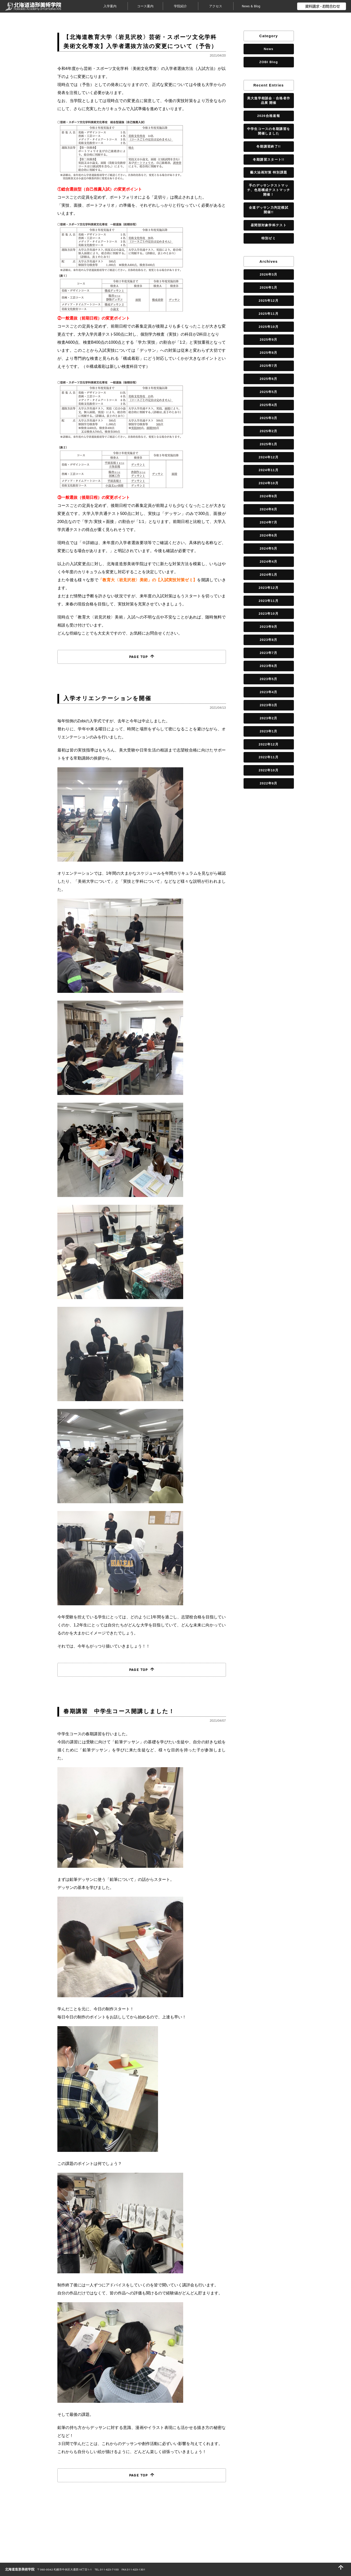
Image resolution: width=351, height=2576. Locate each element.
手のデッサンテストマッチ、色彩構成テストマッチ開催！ (268, 190)
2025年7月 (269, 366)
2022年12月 (269, 744)
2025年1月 (269, 444)
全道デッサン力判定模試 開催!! (270, 210)
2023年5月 (269, 679)
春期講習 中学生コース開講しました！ (119, 1711)
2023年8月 (269, 640)
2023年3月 (269, 705)
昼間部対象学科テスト (269, 225)
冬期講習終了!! (268, 146)
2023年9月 (269, 627)
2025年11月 (269, 314)
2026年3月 (269, 274)
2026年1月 (269, 287)
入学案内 (109, 6)
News (269, 49)
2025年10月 (269, 327)
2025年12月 (269, 300)
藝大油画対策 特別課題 (268, 172)
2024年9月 (269, 496)
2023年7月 (269, 653)
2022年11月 (269, 757)
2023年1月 (269, 731)
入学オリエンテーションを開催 (107, 698)
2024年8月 (269, 509)
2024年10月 (269, 483)
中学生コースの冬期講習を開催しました (268, 131)
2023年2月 (269, 718)
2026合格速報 (268, 116)
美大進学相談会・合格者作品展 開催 (268, 100)
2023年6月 (269, 666)
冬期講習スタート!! (268, 159)
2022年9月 (269, 783)
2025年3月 (269, 418)
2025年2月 (269, 431)
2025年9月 (269, 339)
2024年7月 (269, 522)
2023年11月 (269, 601)
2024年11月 (269, 470)
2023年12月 (269, 588)
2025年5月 (269, 392)
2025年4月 (269, 405)
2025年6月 (269, 379)
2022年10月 (269, 770)
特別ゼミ (268, 238)
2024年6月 (269, 535)
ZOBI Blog (268, 62)
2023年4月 (269, 692)
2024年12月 (269, 457)
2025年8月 (269, 352)
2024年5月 (269, 548)
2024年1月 (269, 574)
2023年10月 (269, 613)
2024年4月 (269, 561)
